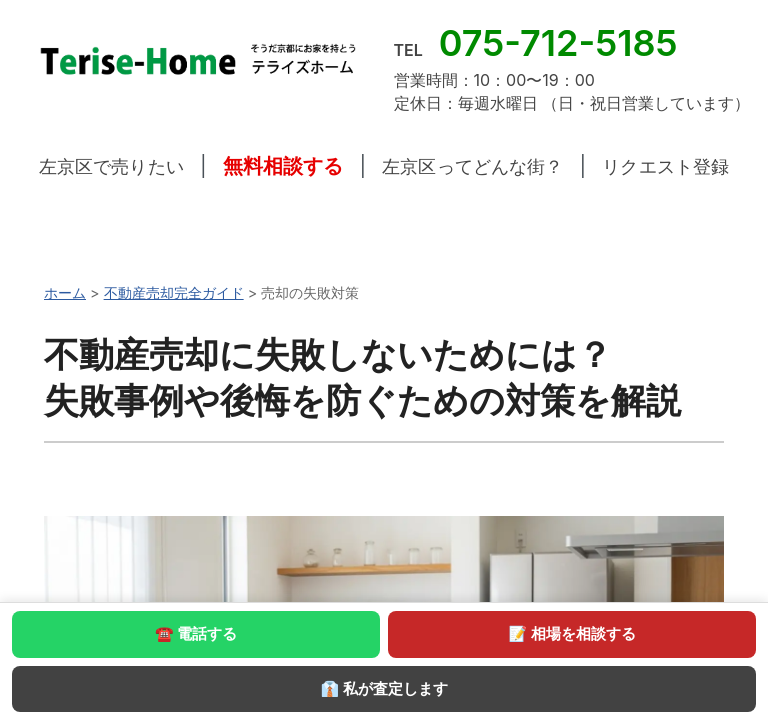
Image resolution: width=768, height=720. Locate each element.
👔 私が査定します (383, 688)
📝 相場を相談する (571, 633)
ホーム (65, 292)
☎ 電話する (196, 633)
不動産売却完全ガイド (174, 292)
